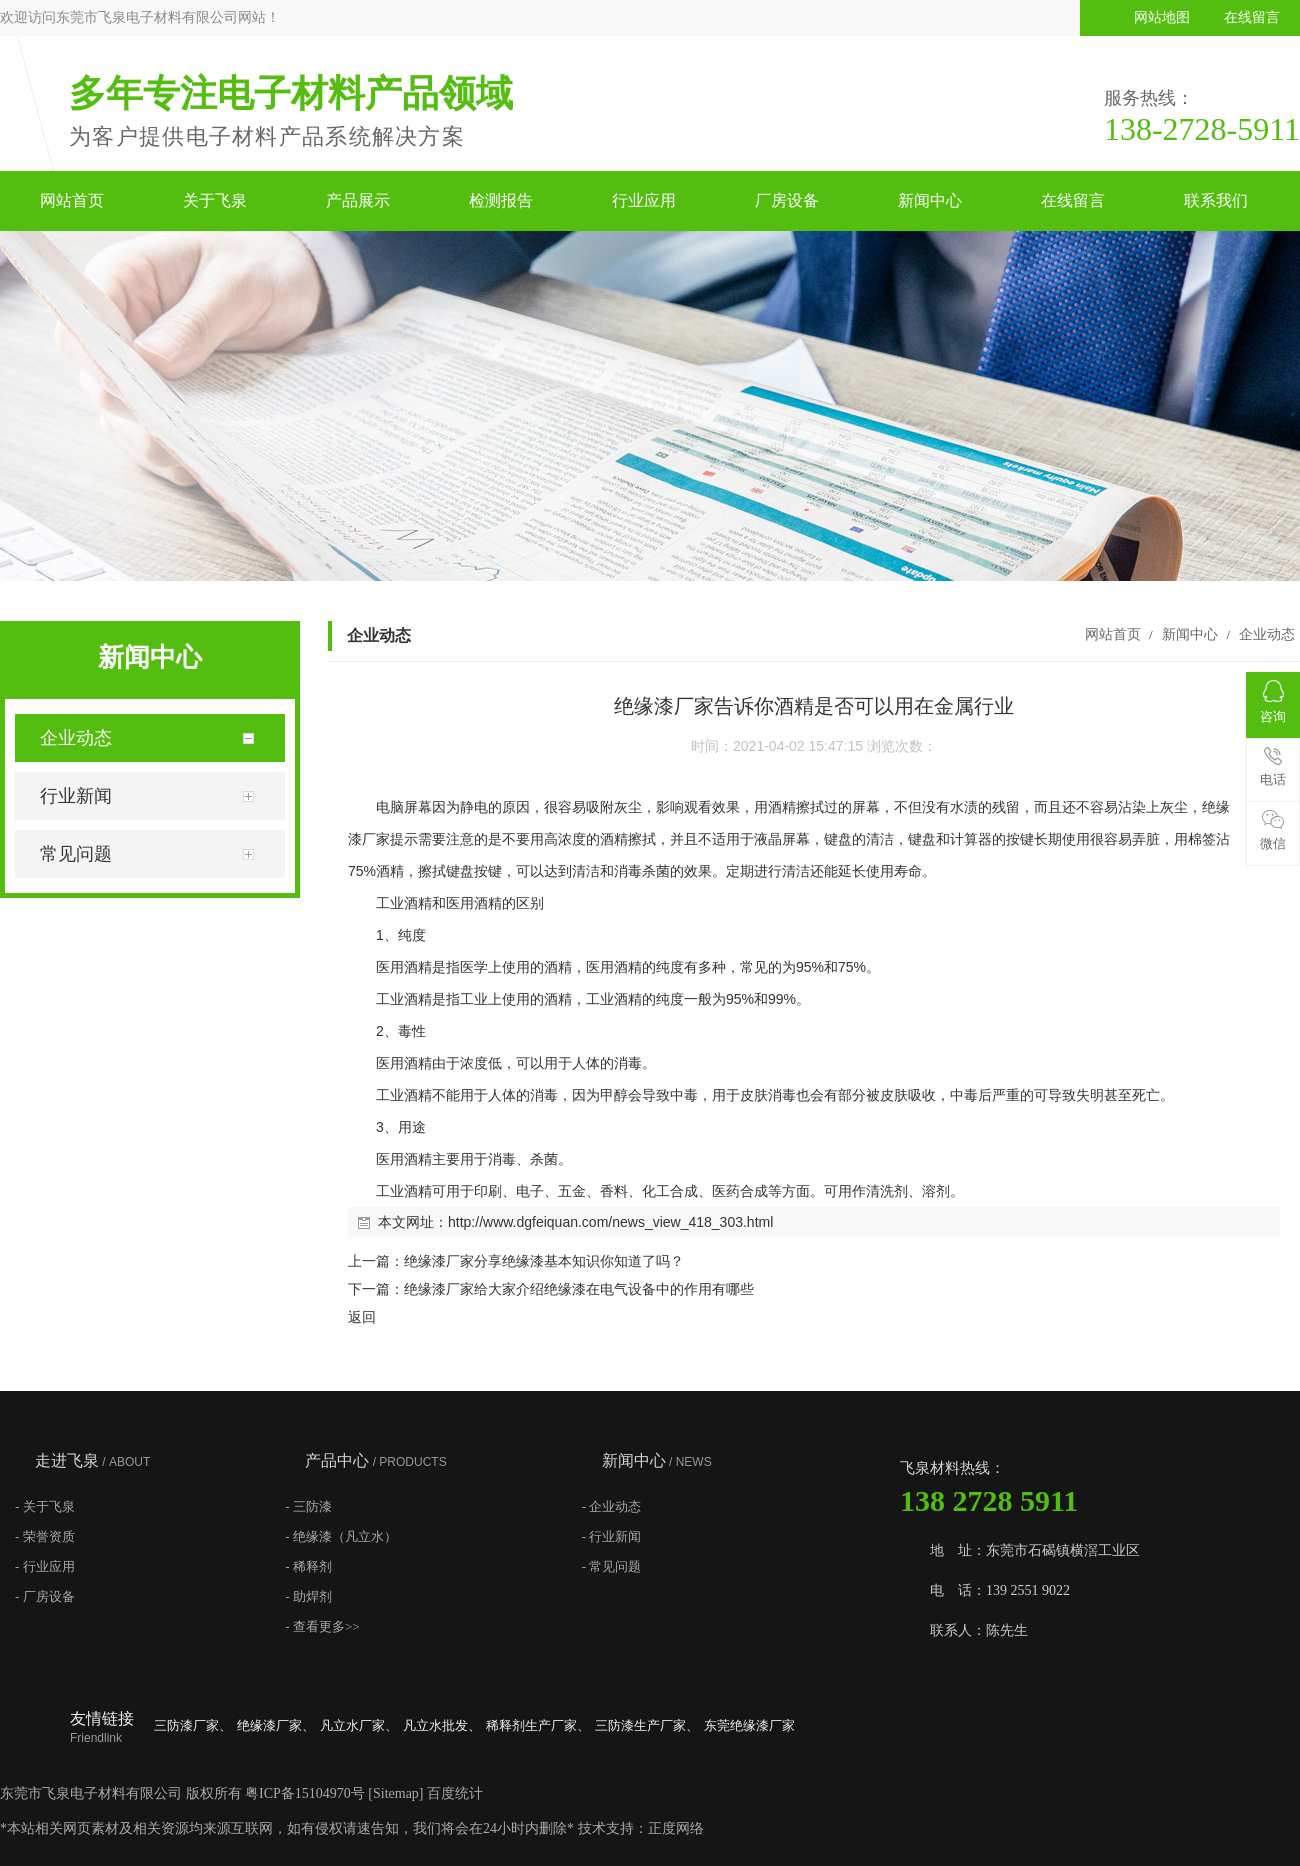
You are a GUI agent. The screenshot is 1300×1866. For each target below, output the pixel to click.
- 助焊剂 (308, 1596)
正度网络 (676, 1828)
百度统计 (455, 1793)
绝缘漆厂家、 (276, 1725)
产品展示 (358, 200)
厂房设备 (787, 200)
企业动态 (1265, 634)
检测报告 (501, 200)
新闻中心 (930, 200)
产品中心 (375, 1460)
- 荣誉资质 (45, 1536)
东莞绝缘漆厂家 (749, 1725)
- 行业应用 (45, 1566)
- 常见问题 (612, 1566)
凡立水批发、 (442, 1725)
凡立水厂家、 (359, 1725)
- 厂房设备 (45, 1596)
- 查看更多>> (322, 1626)
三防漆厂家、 (193, 1725)
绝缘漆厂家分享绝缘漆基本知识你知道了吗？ (544, 1261)
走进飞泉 (92, 1460)
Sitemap (396, 1793)
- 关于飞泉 (45, 1506)
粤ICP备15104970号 (305, 1793)
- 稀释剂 (308, 1566)
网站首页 (72, 200)
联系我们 (1216, 200)
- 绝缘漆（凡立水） (341, 1536)
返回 (362, 1317)
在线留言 (1252, 17)
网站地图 (1162, 17)
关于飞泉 (215, 200)
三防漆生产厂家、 (647, 1725)
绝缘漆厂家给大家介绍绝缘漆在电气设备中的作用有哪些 (579, 1289)
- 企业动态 (612, 1506)
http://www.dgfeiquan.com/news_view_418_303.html (610, 1222)
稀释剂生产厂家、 (538, 1725)
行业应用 (644, 200)
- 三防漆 (308, 1506)
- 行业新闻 (612, 1536)
